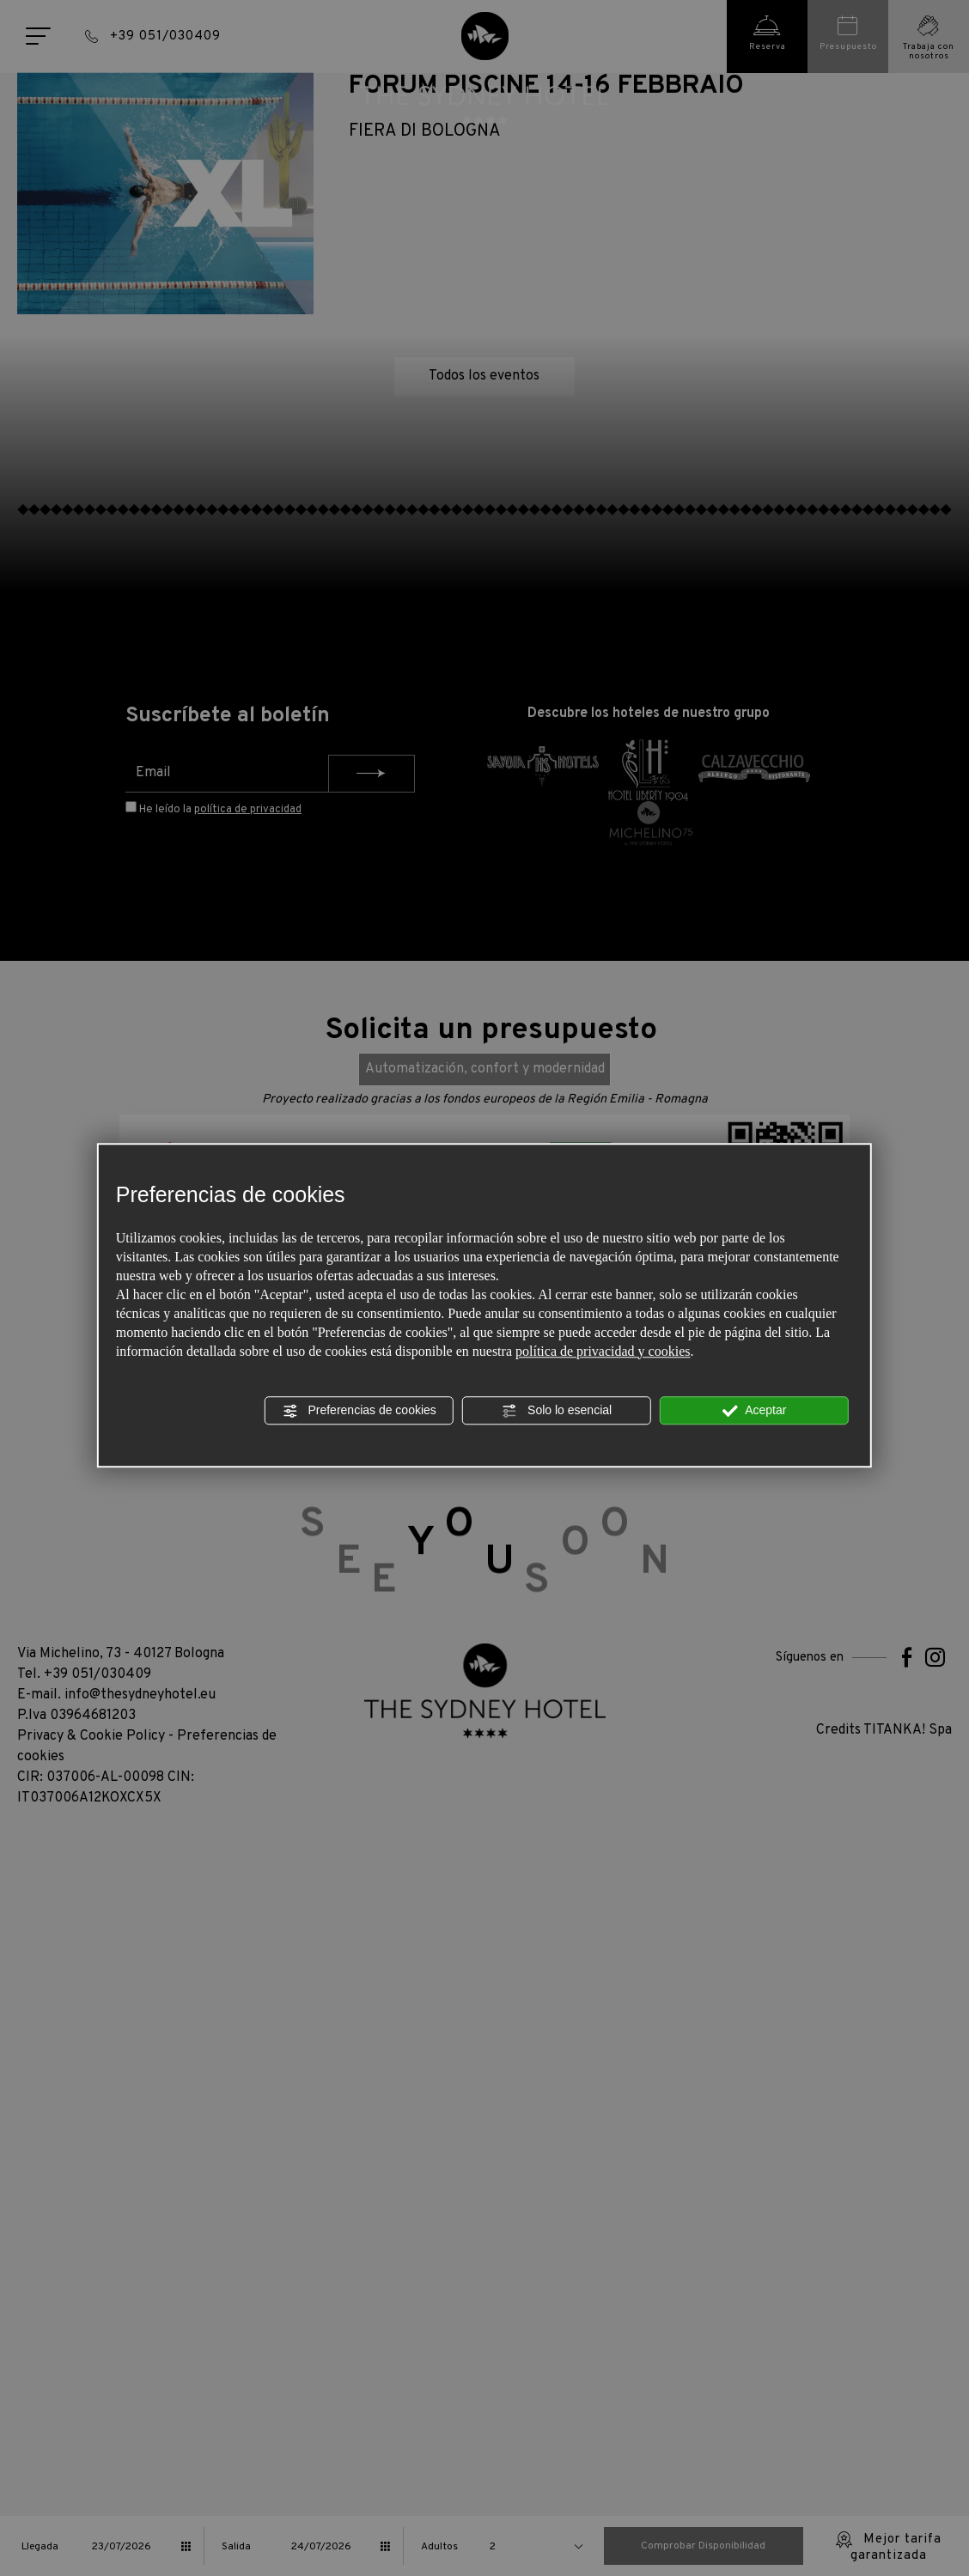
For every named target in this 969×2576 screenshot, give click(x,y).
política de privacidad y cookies (602, 1351)
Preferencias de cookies (359, 1411)
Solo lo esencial (557, 1411)
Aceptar (754, 1411)
